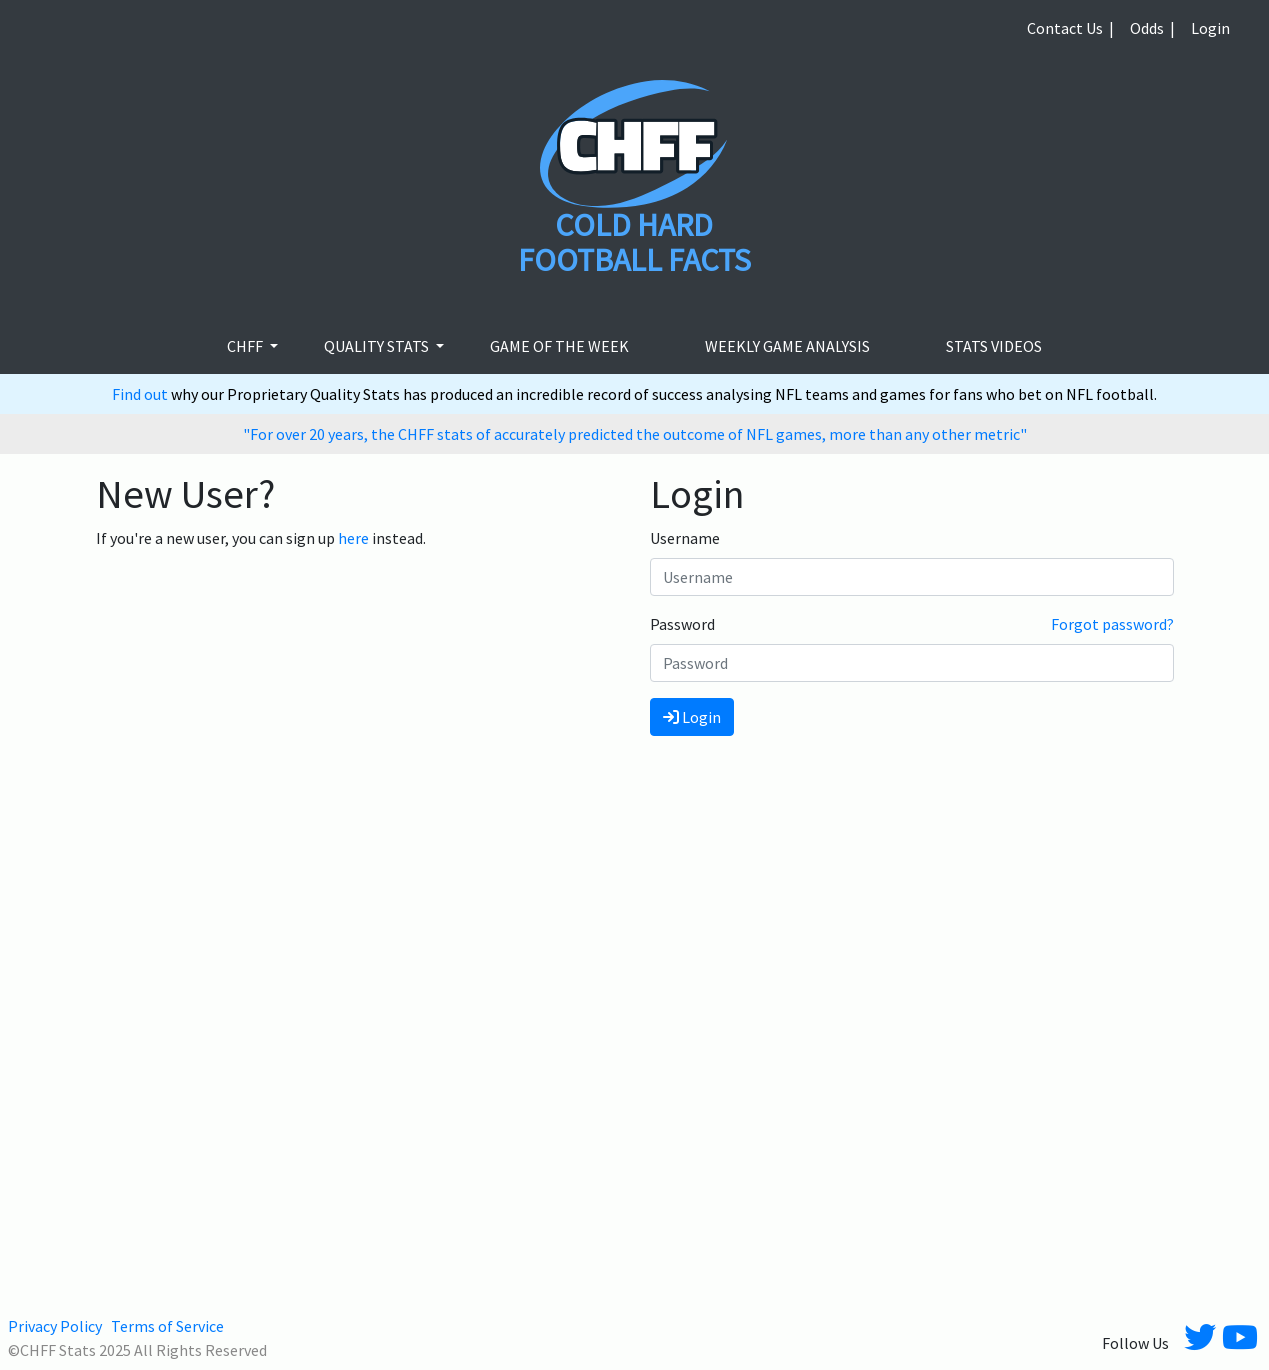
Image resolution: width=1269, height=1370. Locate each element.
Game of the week (559, 346)
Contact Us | (1070, 28)
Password (682, 624)
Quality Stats (378, 346)
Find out (141, 394)
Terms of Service (167, 1326)
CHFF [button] (246, 346)
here (353, 538)
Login (1210, 28)
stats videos (994, 346)
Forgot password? (1112, 624)
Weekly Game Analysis (787, 346)
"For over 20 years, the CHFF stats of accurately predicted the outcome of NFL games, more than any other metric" (635, 434)
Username (685, 538)
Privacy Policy (55, 1326)
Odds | (1152, 28)
